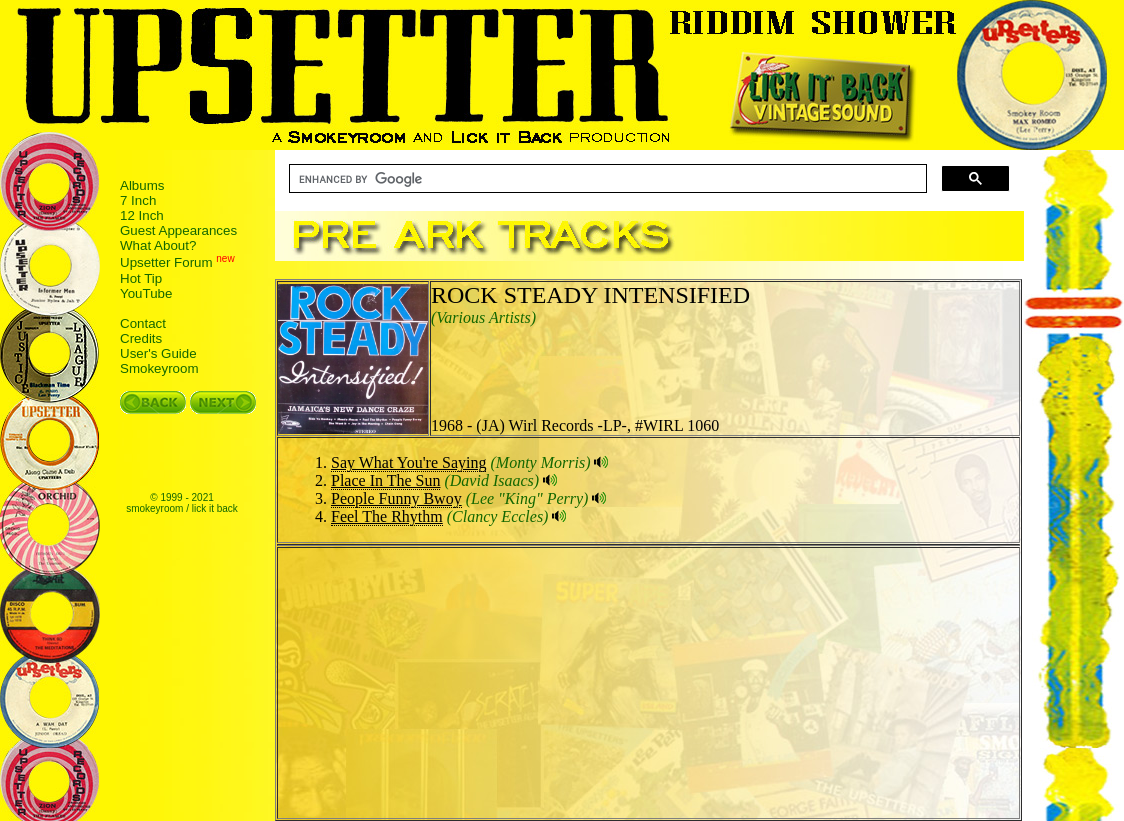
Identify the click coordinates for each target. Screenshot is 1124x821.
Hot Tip (141, 278)
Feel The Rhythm (387, 516)
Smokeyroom (159, 368)
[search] (606, 179)
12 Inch (142, 215)
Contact (143, 323)
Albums (142, 185)
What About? (158, 245)
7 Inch (138, 200)
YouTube (146, 293)
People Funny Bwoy (396, 498)
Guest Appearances (178, 230)
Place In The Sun (385, 480)
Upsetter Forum (166, 263)
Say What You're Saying (408, 462)
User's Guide (158, 353)
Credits (141, 338)
